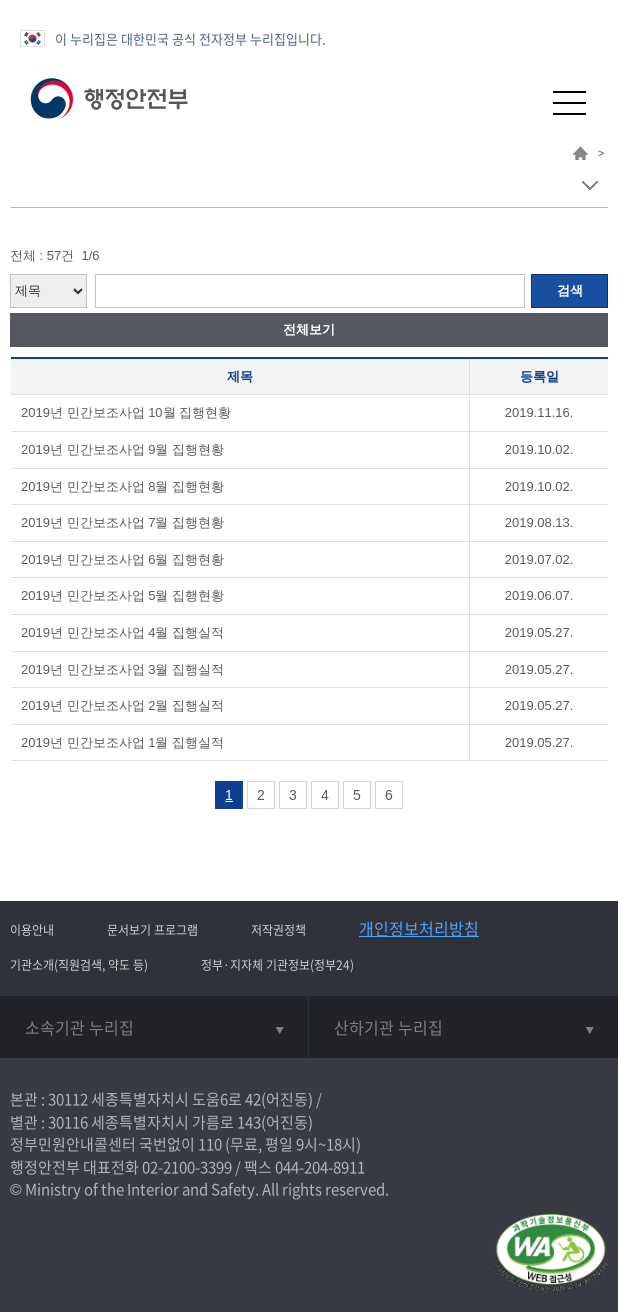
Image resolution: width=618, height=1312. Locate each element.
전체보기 (309, 329)
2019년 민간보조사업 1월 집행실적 (122, 742)
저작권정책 (278, 930)
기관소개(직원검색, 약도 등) (79, 965)
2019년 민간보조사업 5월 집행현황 (122, 595)
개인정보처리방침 (419, 928)
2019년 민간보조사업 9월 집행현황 (122, 449)
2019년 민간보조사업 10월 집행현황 (126, 412)
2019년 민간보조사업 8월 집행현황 (122, 486)
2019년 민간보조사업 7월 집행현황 (122, 522)
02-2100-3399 (187, 1167)
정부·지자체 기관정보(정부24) (277, 965)
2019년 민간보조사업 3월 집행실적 (122, 669)
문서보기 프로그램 (152, 930)
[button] (520, 102)
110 (210, 1144)
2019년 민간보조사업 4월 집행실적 (122, 632)
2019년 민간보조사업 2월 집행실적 (122, 705)
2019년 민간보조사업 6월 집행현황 (122, 559)
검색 (570, 290)
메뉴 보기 (589, 185)
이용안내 (32, 930)
